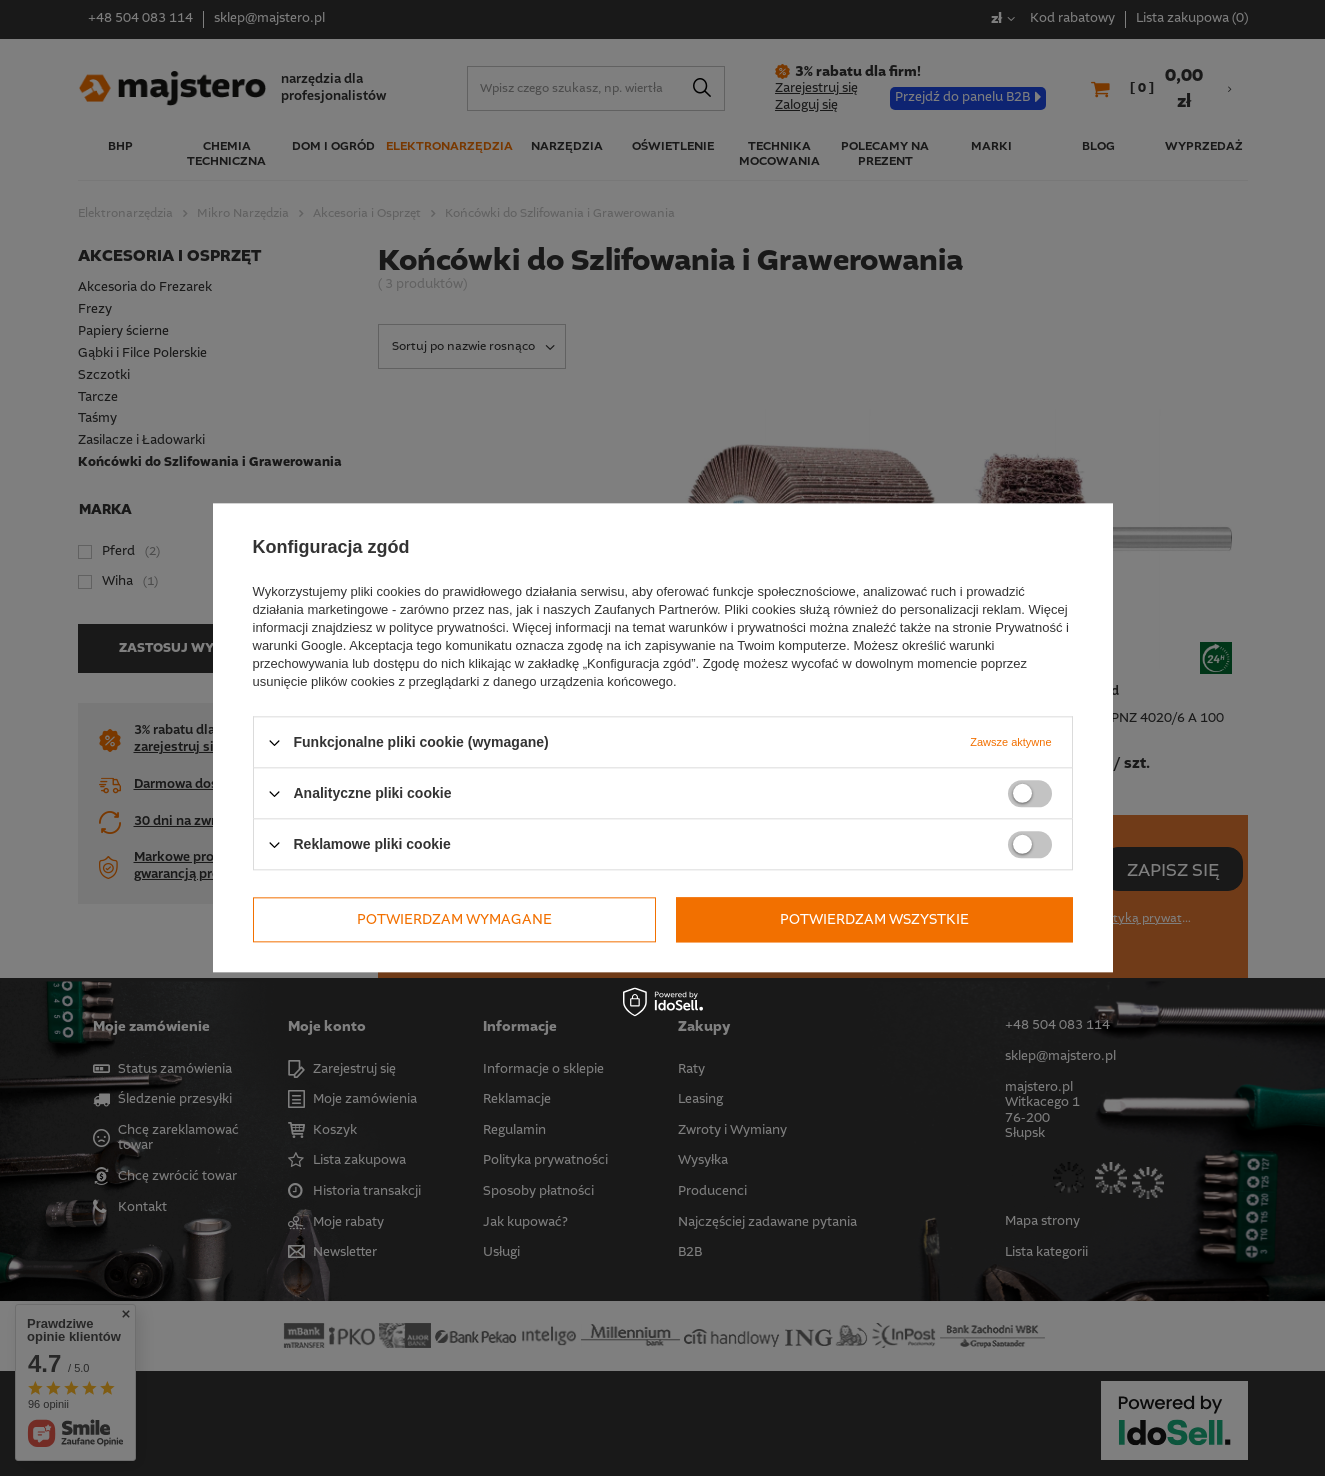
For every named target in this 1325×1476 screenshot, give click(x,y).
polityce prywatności (447, 627)
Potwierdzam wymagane (454, 920)
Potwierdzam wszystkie (874, 920)
